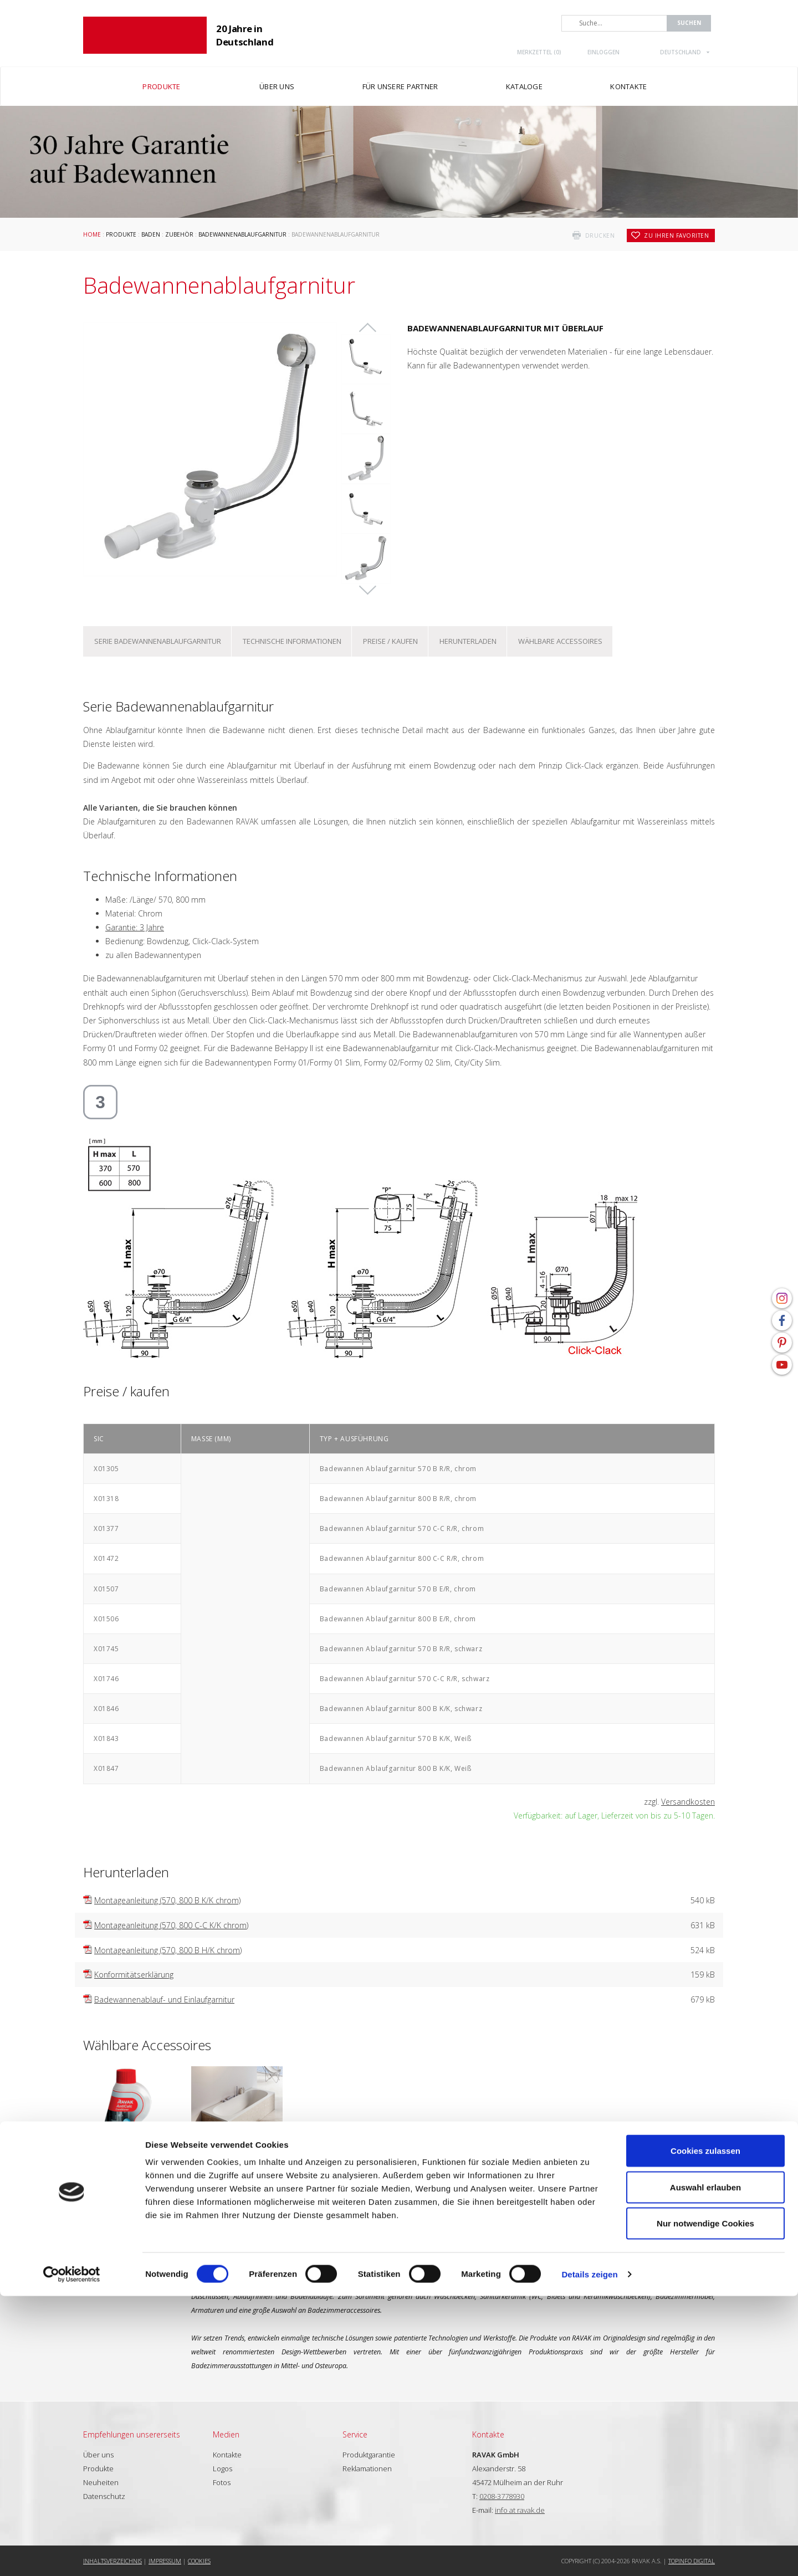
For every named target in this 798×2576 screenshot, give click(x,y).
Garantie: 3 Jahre (134, 927)
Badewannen (237, 2168)
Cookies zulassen (705, 2430)
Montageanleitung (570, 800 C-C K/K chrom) (171, 1925)
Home (92, 234)
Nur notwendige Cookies (705, 2503)
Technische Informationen (292, 641)
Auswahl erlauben (705, 2467)
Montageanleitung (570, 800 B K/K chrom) (167, 1900)
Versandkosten (688, 1801)
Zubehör (179, 234)
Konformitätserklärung (133, 1974)
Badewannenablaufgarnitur (242, 234)
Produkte (121, 234)
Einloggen (603, 52)
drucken (600, 235)
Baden (150, 234)
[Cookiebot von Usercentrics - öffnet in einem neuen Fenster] (71, 2554)
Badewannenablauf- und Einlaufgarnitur (164, 1999)
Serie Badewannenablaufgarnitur (157, 641)
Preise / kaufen (390, 641)
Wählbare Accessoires (560, 641)
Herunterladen (468, 641)
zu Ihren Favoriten (676, 235)
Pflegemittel (129, 2168)
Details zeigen (589, 2554)
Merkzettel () (539, 52)
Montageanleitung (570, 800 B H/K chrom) (168, 1950)
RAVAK (145, 35)
